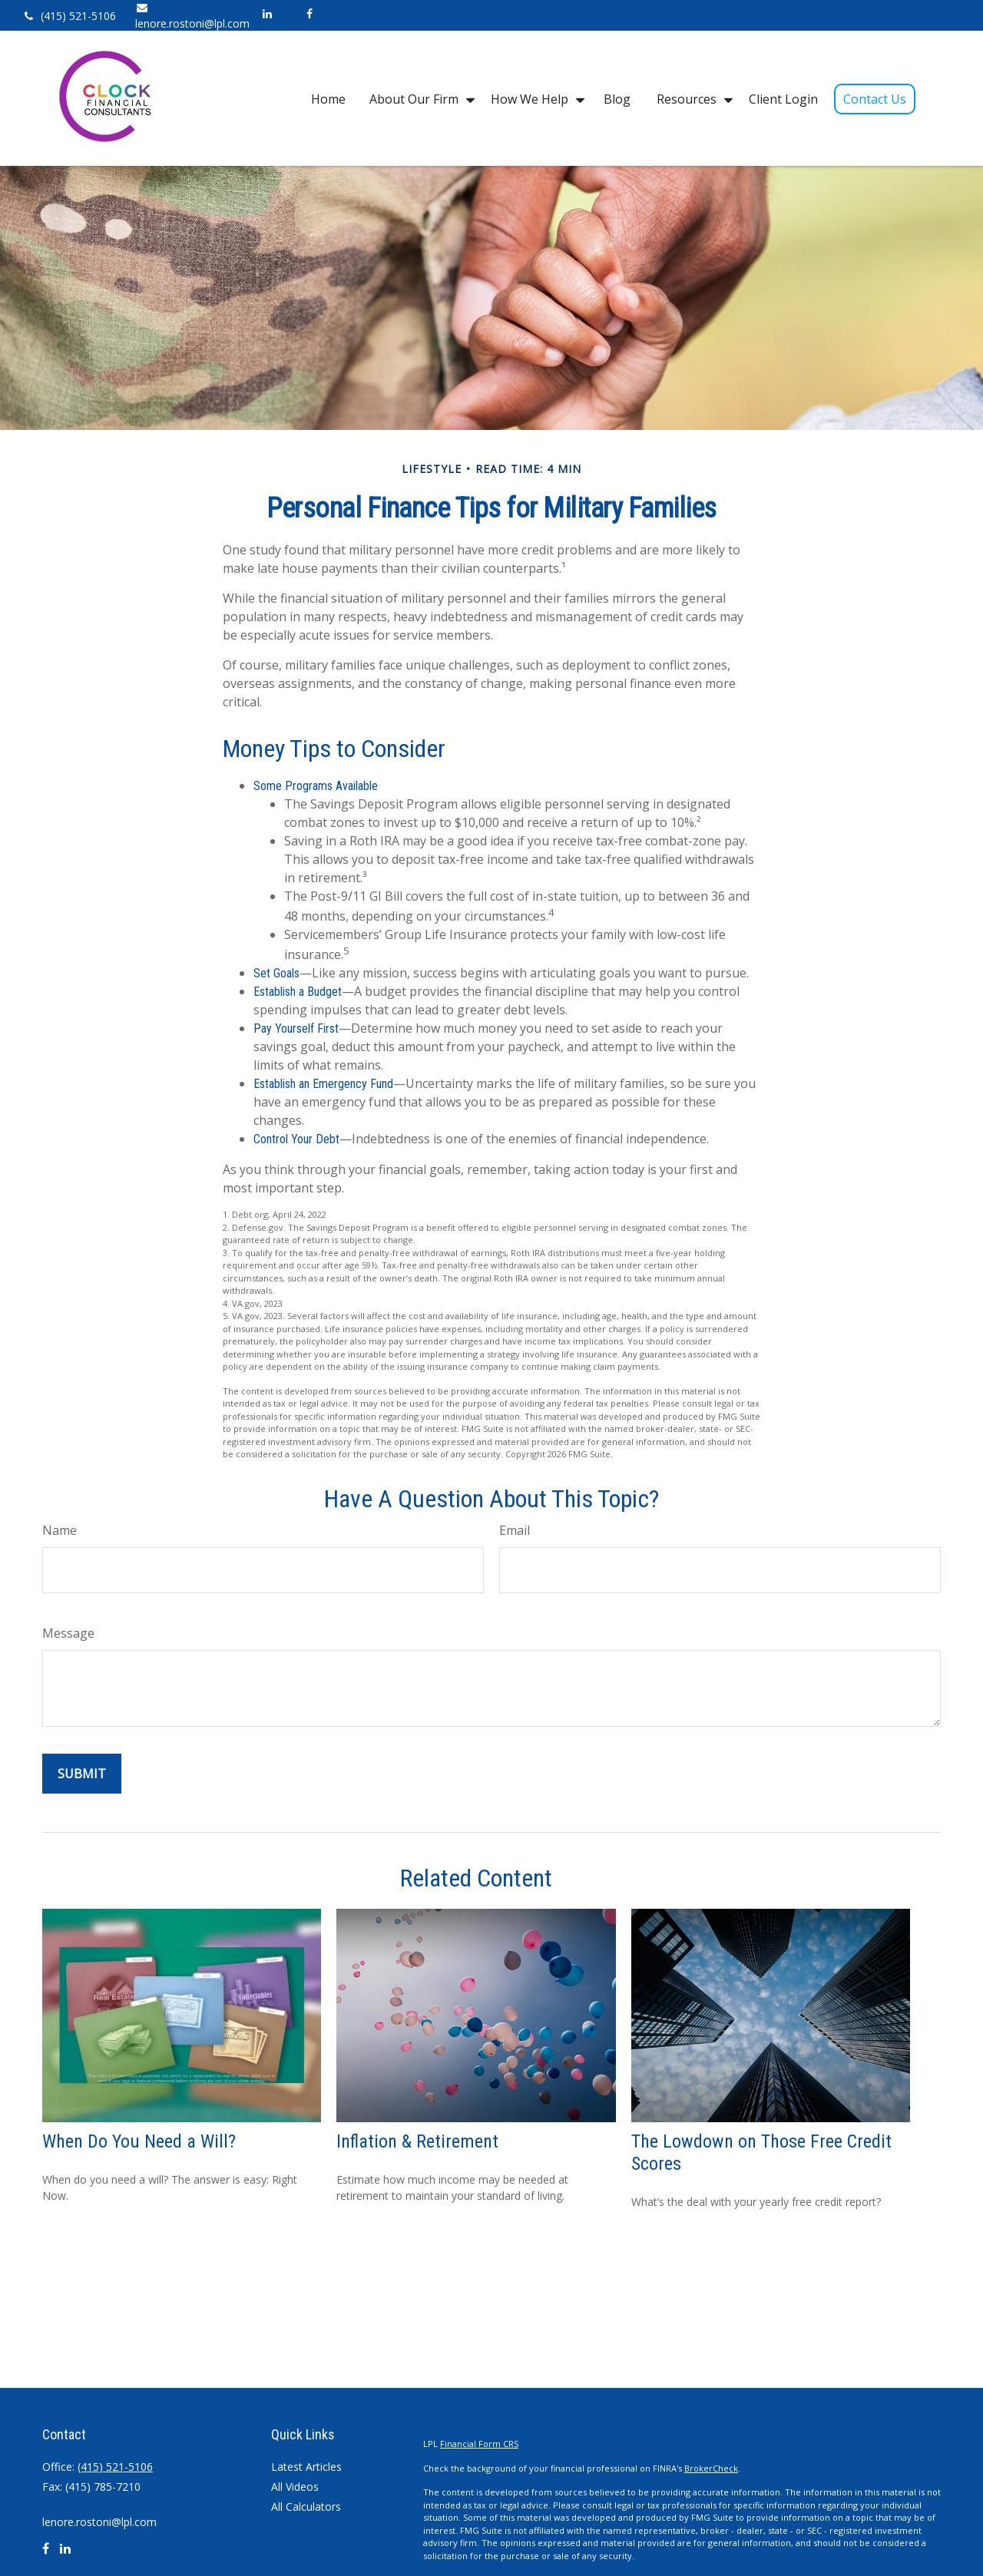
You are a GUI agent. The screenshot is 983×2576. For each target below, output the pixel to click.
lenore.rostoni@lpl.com (99, 2522)
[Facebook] (309, 13)
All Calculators (306, 2506)
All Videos (295, 2486)
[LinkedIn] (267, 13)
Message (68, 1633)
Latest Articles (306, 2466)
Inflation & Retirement (417, 2141)
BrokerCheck (711, 2468)
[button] (328, 98)
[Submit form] (81, 1774)
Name (59, 1530)
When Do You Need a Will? (139, 2141)
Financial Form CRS (479, 2443)
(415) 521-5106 (69, 15)
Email (514, 1530)
